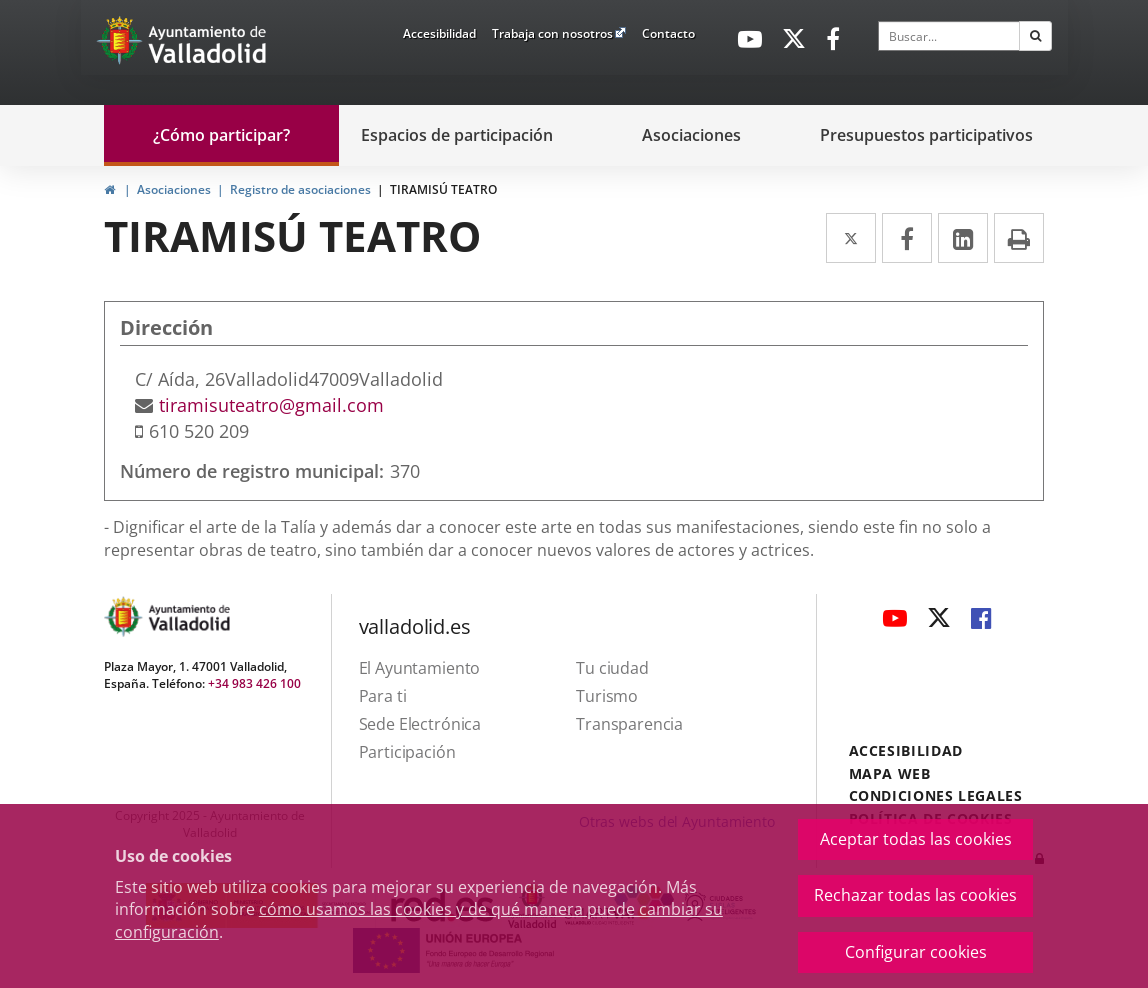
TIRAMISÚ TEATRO (443, 189)
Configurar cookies (916, 952)
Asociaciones (174, 189)
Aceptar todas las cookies (916, 839)
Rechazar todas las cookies (915, 895)
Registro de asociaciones (300, 189)
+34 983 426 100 (254, 683)
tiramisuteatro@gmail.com (271, 405)
